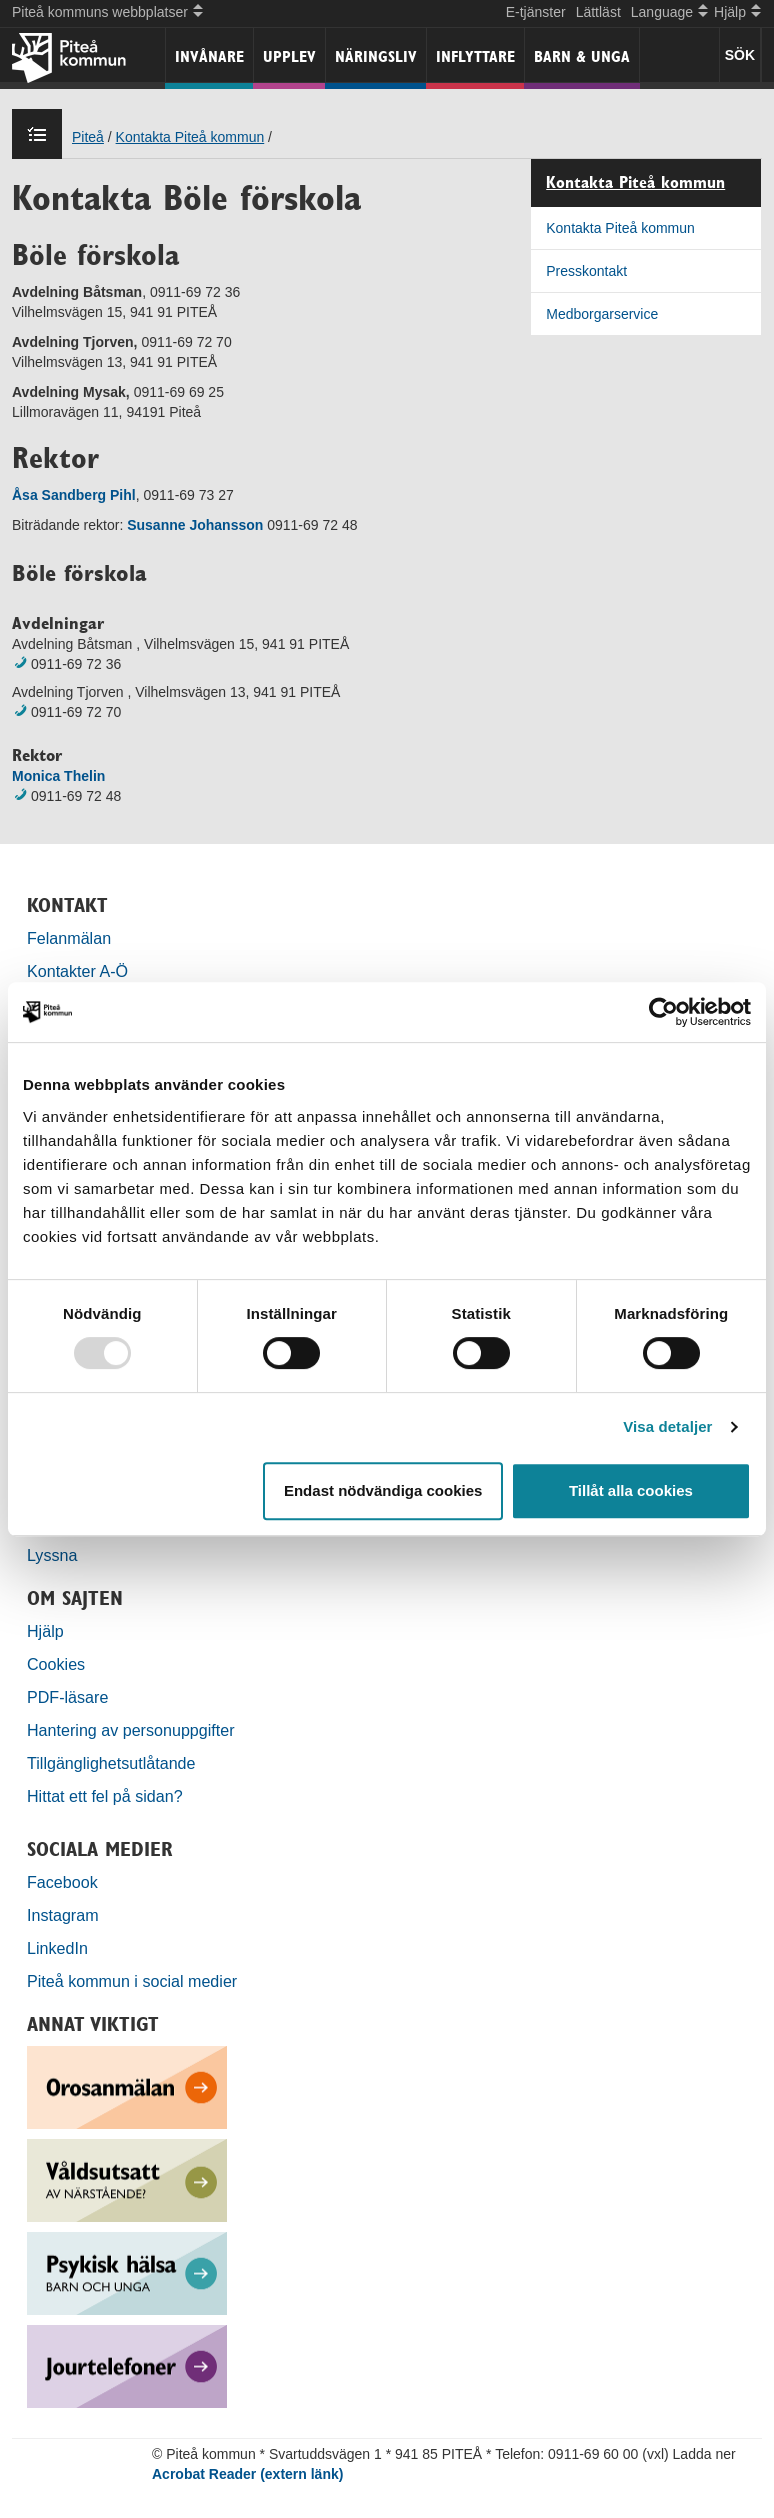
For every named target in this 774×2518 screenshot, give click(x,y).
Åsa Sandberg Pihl (74, 495)
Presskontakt (586, 271)
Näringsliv (376, 56)
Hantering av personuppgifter (131, 1730)
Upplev (289, 56)
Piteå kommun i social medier (132, 1981)
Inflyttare (475, 56)
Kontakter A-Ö (77, 971)
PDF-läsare (67, 1697)
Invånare (209, 56)
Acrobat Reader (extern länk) (247, 2474)
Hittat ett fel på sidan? (105, 1796)
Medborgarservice (602, 314)
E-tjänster (536, 12)
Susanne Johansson (195, 525)
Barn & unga (582, 56)
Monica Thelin (58, 776)
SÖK (740, 55)
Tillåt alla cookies (631, 1490)
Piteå (88, 137)
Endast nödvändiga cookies (383, 1490)
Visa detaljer (667, 1426)
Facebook (62, 1882)
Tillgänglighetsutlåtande (111, 1763)
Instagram (63, 1915)
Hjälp (45, 1631)
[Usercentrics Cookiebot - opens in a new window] (663, 1012)
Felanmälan (69, 938)
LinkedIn (57, 1948)
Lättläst (598, 12)
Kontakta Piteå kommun (190, 137)
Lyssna (52, 1555)
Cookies (56, 1664)
